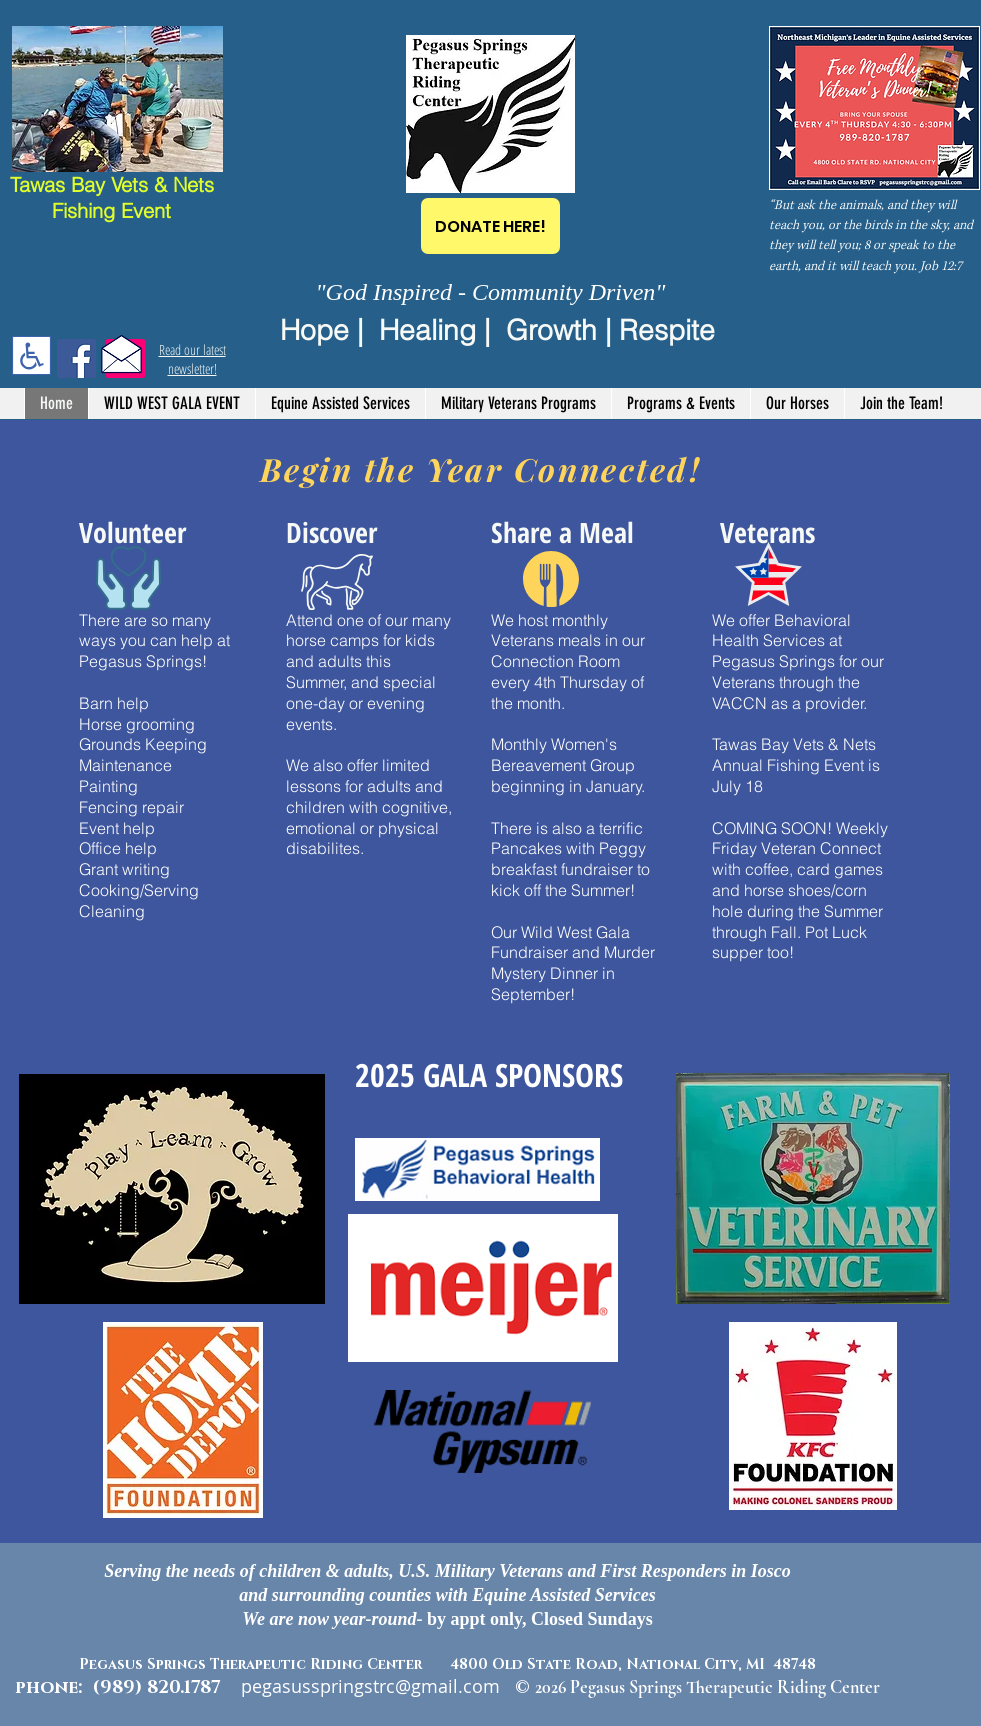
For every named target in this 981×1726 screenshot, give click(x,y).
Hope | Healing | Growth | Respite (497, 330)
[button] (340, 403)
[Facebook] (76, 358)
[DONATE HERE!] (490, 226)
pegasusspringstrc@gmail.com (370, 1686)
